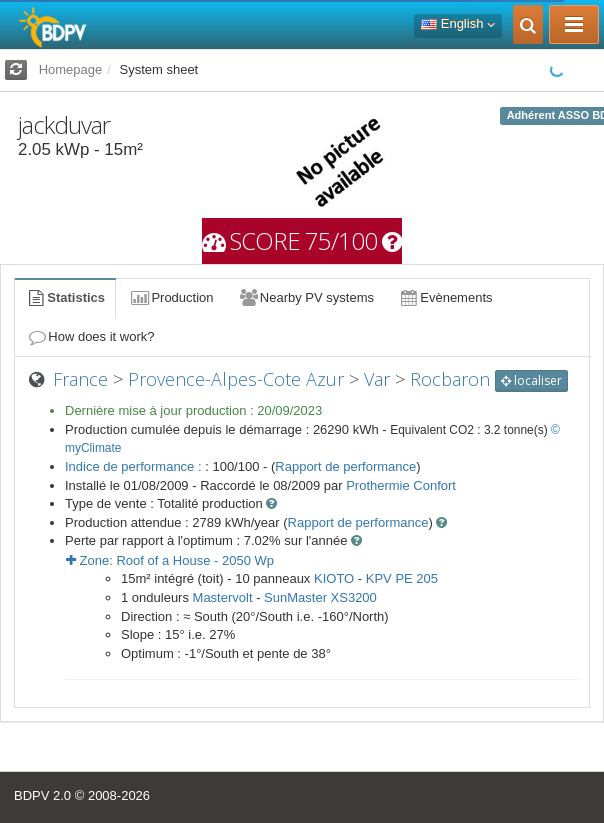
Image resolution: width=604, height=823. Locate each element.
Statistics (65, 297)
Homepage (71, 69)
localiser (531, 380)
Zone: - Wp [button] (170, 560)
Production (171, 297)
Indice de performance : (135, 466)
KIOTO (334, 578)
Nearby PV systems (306, 297)
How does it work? (90, 336)
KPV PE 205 (402, 578)
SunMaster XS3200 (320, 597)
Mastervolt (223, 597)
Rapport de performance (345, 466)
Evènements (445, 297)
